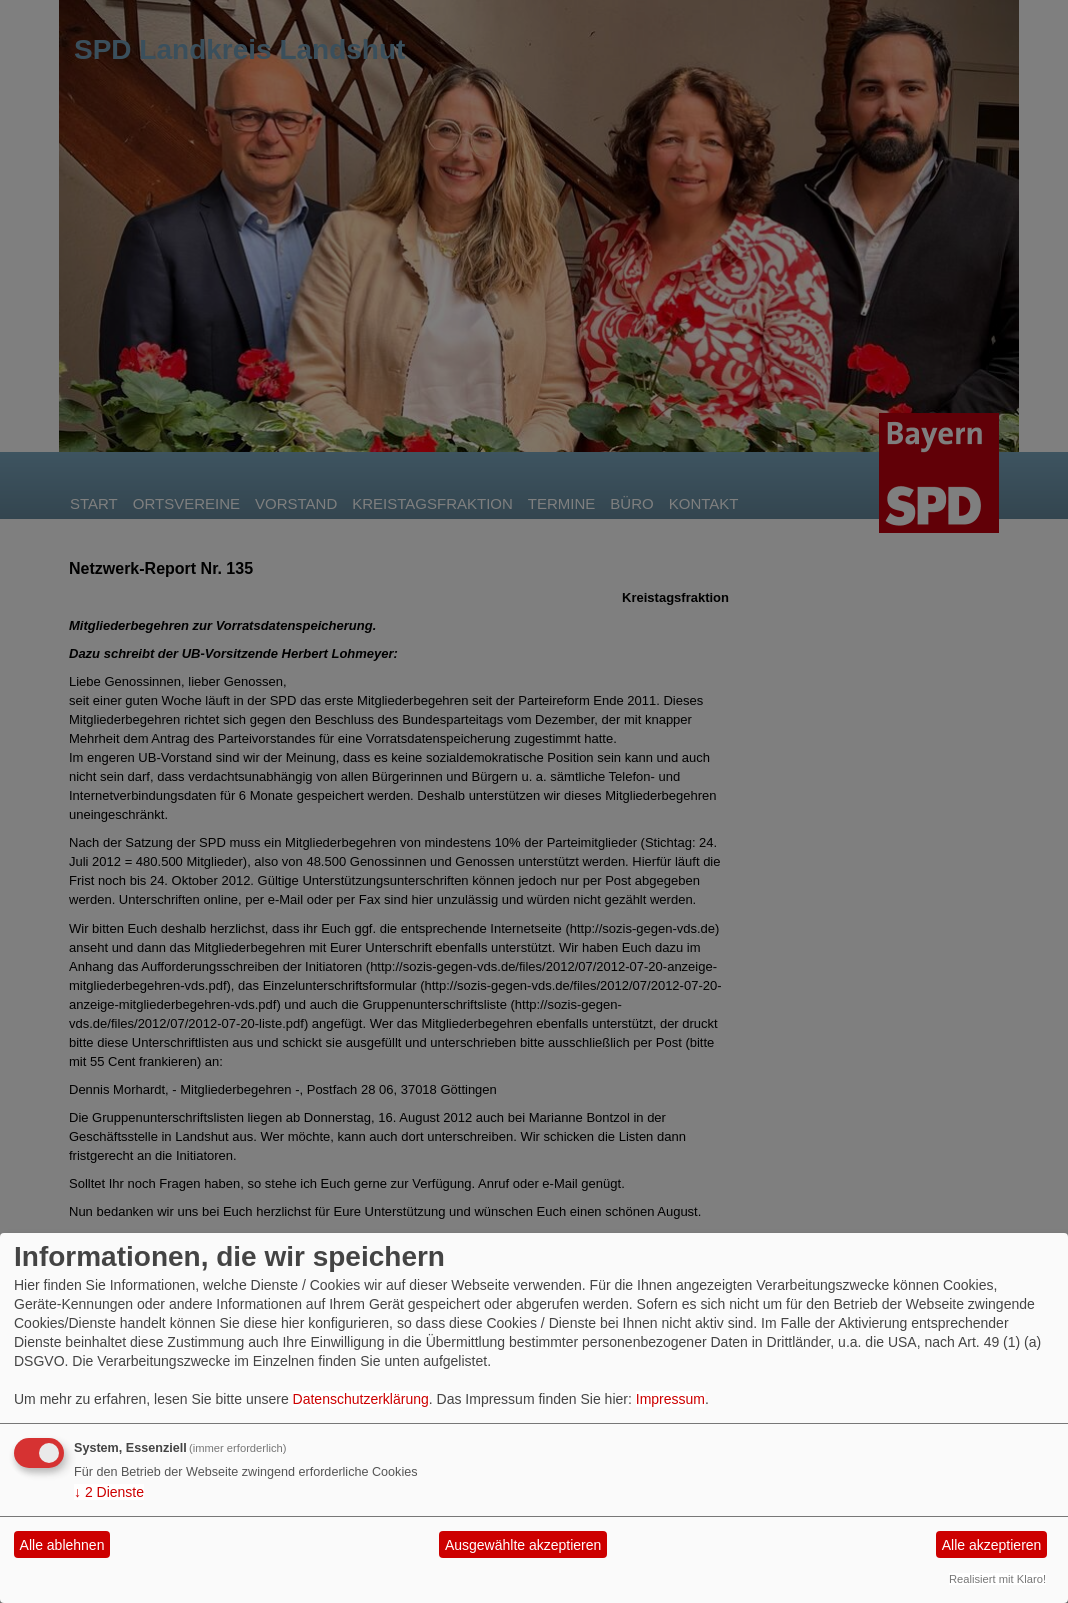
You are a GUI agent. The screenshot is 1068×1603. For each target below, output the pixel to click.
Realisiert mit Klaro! (997, 1579)
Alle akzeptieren (992, 1545)
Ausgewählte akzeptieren (523, 1545)
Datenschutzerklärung (361, 1399)
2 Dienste (109, 1492)
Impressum (670, 1399)
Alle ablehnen (62, 1545)
